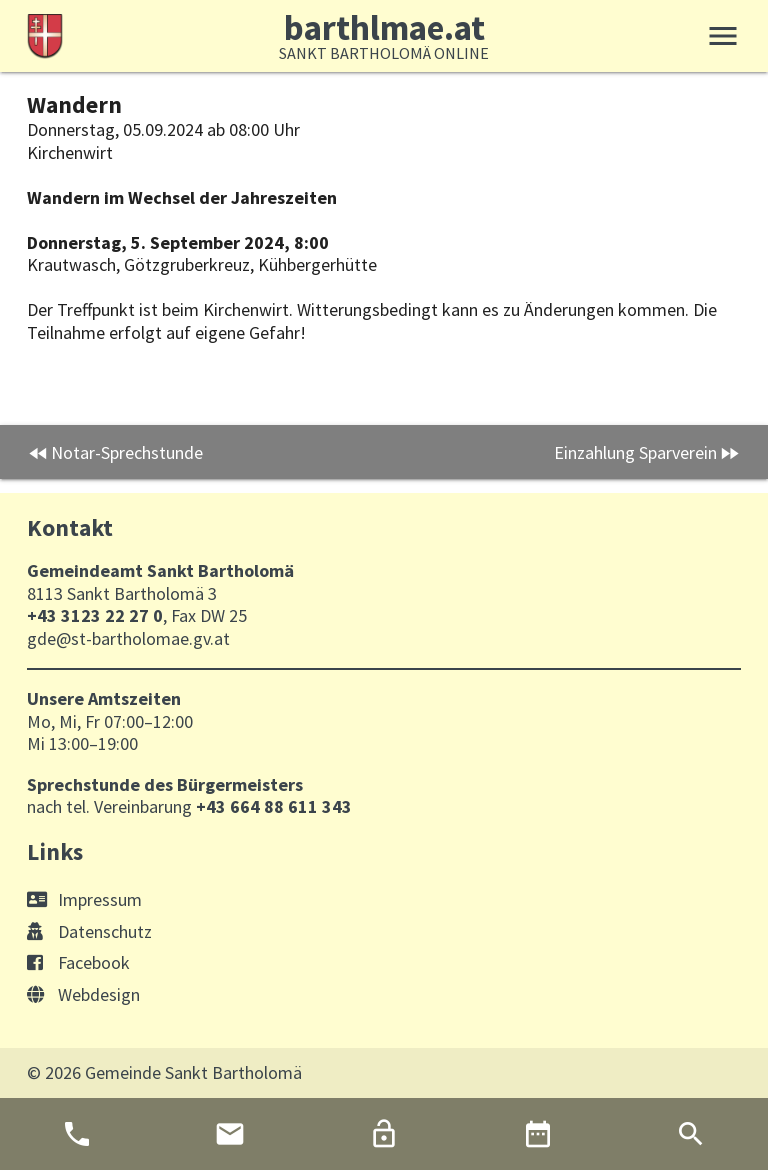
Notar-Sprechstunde (127, 452)
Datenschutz (89, 931)
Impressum (84, 899)
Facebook (78, 962)
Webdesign (83, 994)
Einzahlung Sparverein (635, 452)
